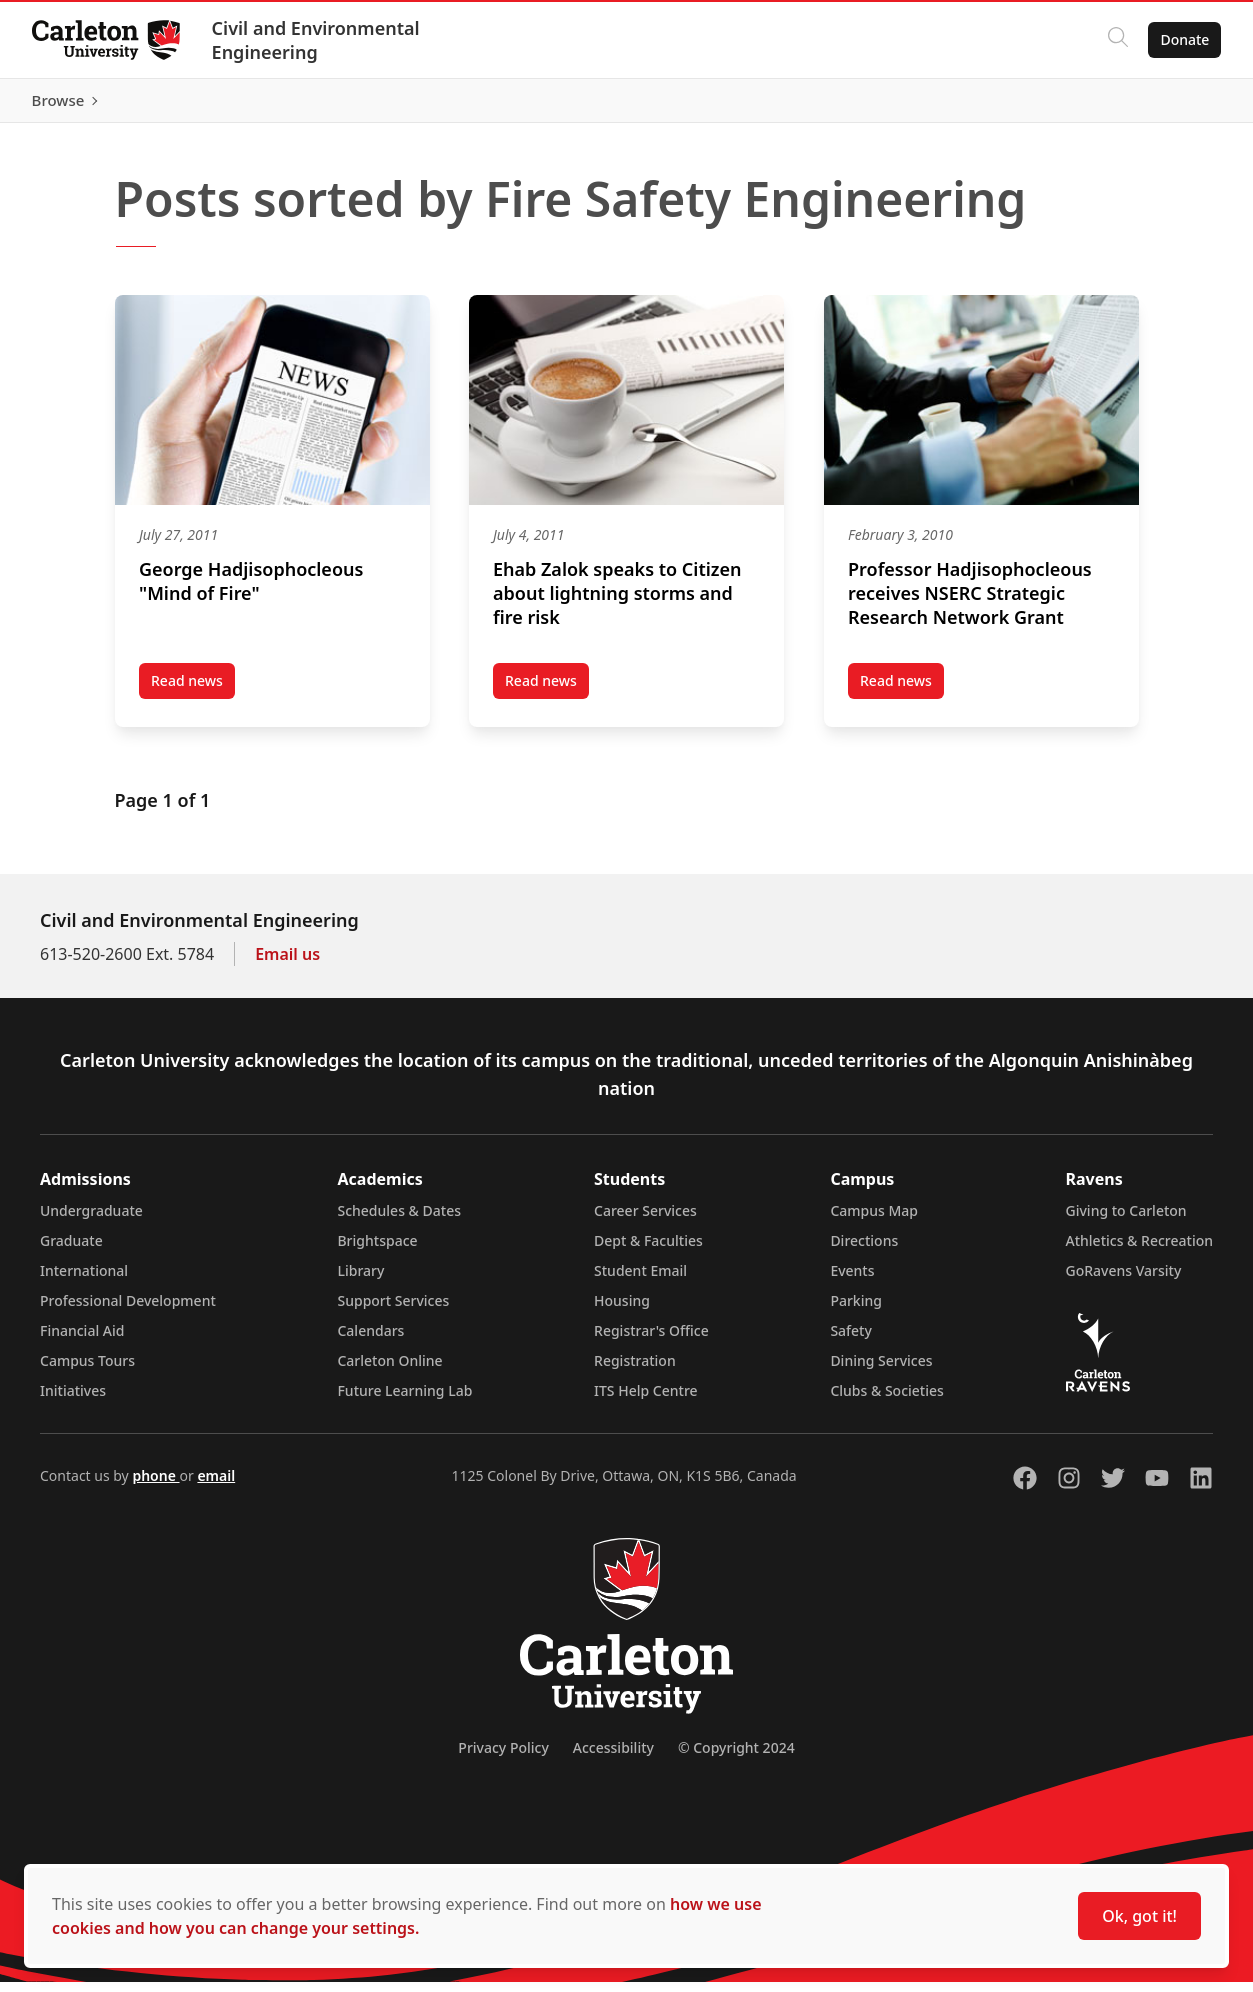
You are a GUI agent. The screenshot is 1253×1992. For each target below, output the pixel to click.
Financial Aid (82, 1340)
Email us (287, 964)
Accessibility (613, 1757)
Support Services (393, 1310)
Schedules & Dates (399, 1220)
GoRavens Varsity (1124, 1280)
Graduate (71, 1250)
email (216, 1485)
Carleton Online (389, 1370)
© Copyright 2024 (736, 1757)
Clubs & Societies (886, 1400)
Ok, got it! (1139, 1916)
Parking (856, 1310)
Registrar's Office (651, 1340)
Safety (851, 1340)
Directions (864, 1250)
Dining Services (881, 1370)
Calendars (370, 1340)
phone (155, 1485)
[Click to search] (1118, 40)
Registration (635, 1370)
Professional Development (128, 1310)
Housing (622, 1310)
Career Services (645, 1220)
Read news (547, 694)
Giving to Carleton (1126, 1220)
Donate (1184, 39)
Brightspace (377, 1250)
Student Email (640, 1280)
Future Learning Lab (404, 1400)
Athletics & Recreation (1139, 1250)
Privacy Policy (503, 1757)
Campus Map (874, 1220)
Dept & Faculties (648, 1250)
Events (852, 1280)
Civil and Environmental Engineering (316, 40)
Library (360, 1280)
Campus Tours (87, 1370)
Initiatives (73, 1400)
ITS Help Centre (646, 1400)
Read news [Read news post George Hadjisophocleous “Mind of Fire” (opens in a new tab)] (193, 694)
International (84, 1280)
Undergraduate (91, 1220)
